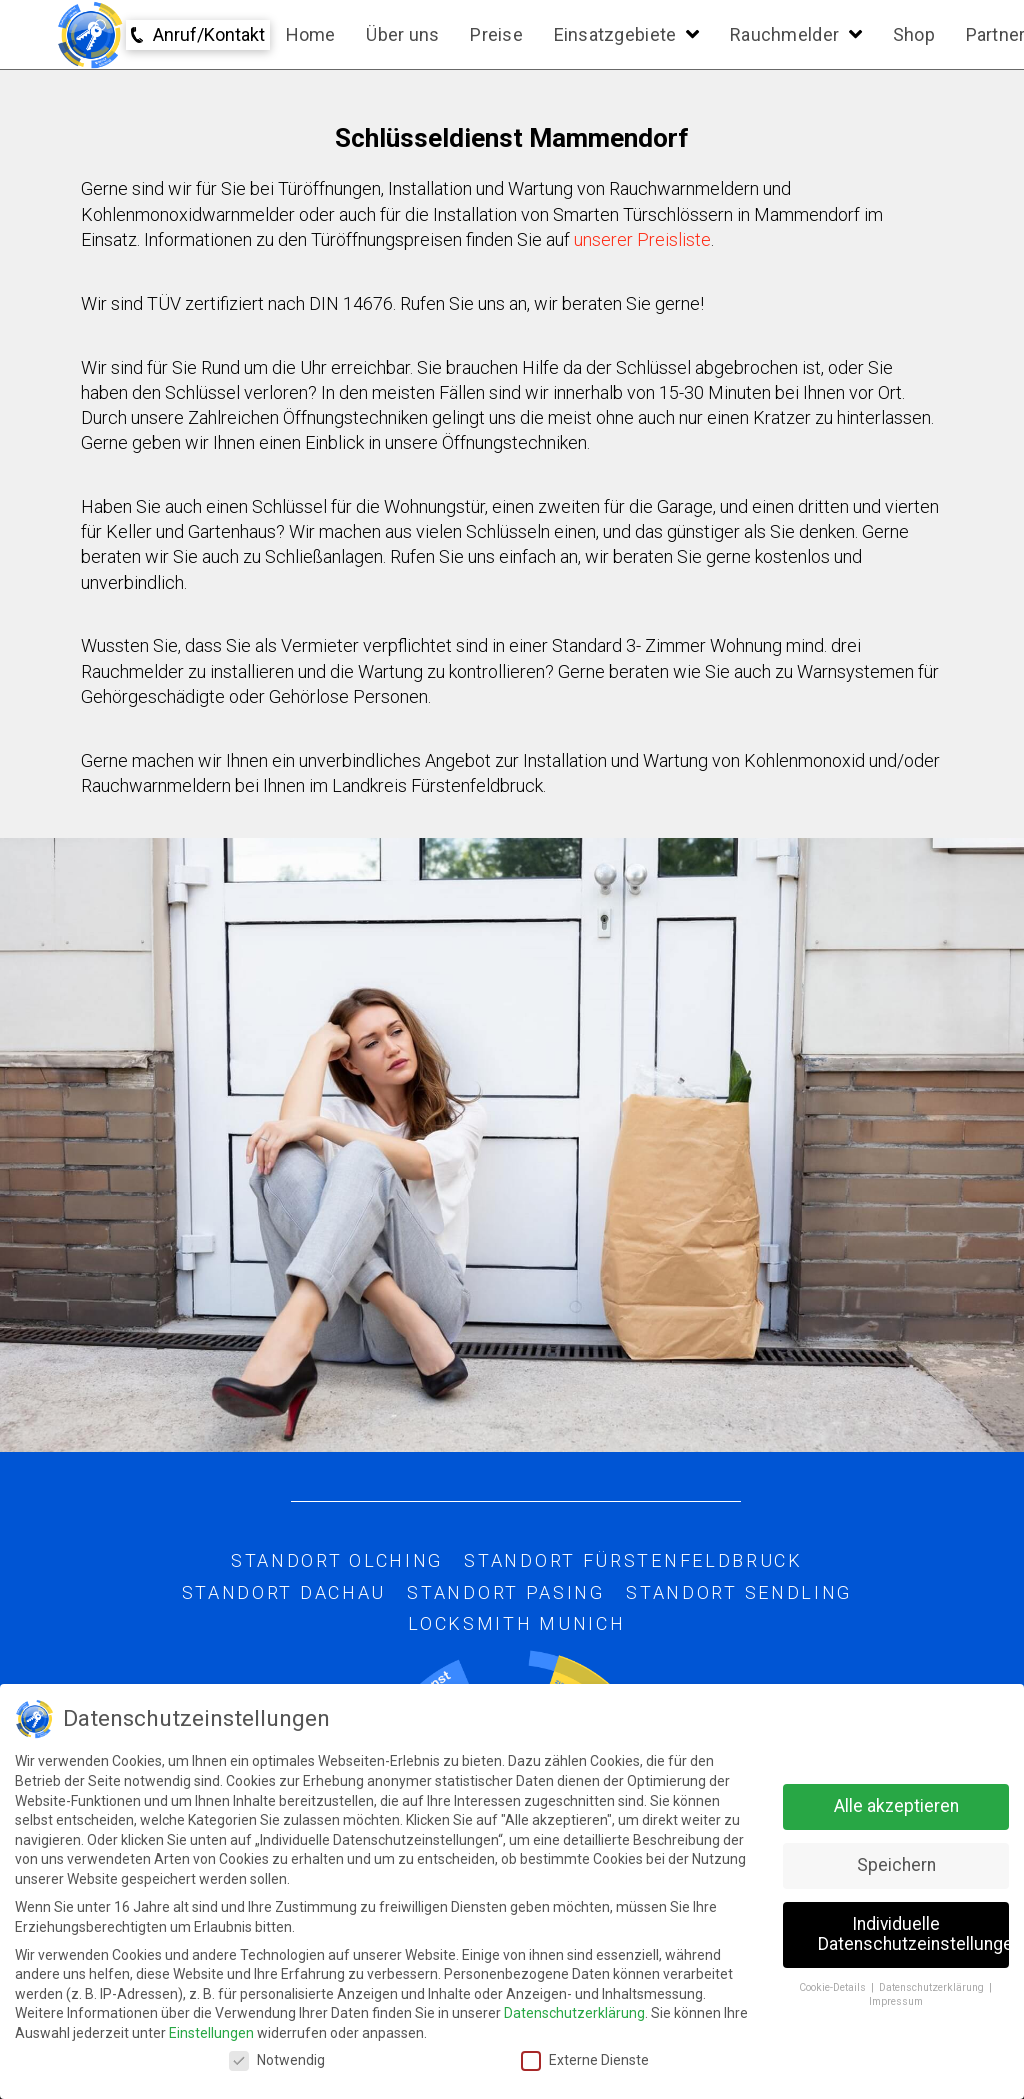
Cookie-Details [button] (834, 1987)
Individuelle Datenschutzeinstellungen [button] (913, 1934)
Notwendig (277, 2060)
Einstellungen (211, 2033)
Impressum (896, 2001)
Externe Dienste (585, 2060)
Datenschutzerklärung (574, 2013)
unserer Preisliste (642, 239)
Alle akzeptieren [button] (896, 1806)
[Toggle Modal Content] (198, 35)
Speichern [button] (896, 1865)
